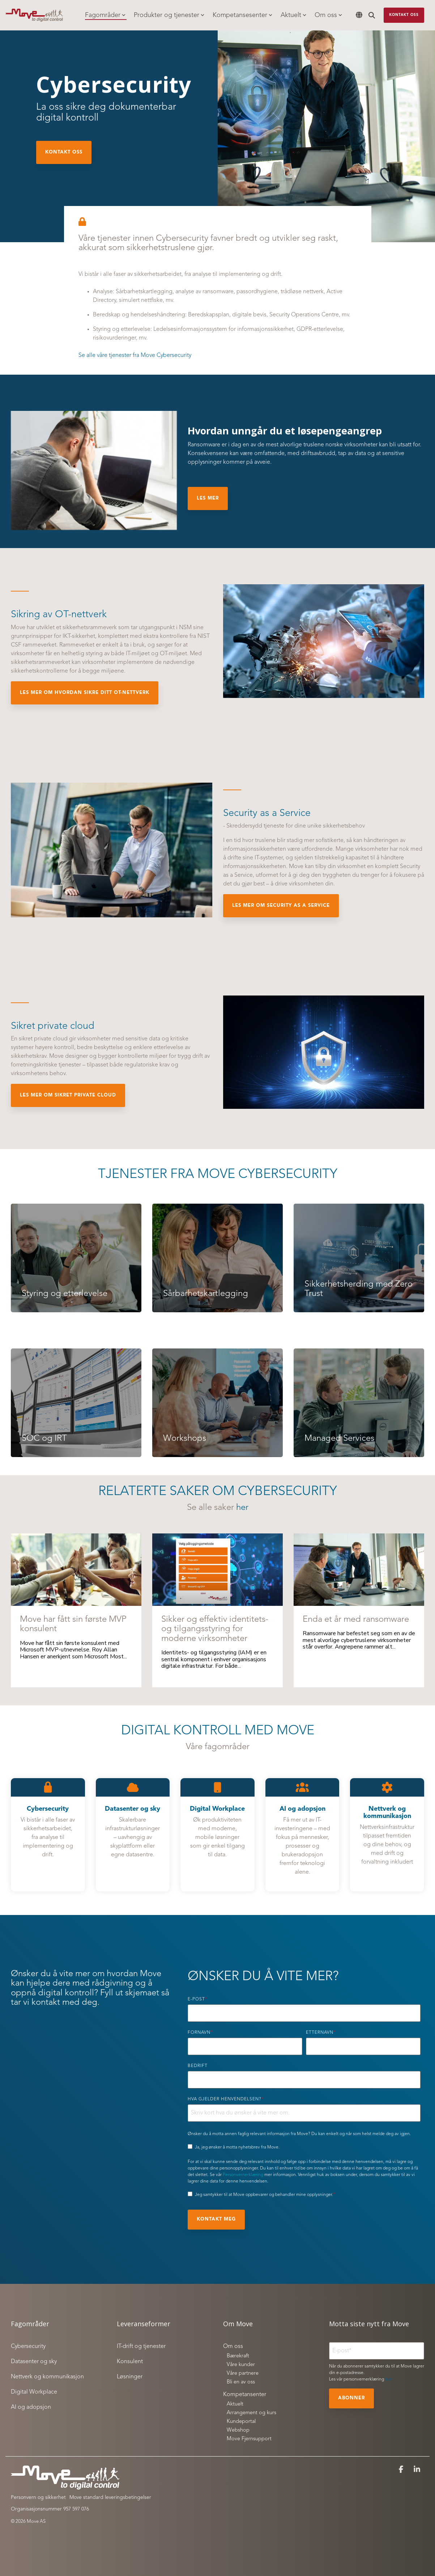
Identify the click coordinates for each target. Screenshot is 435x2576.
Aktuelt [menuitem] (235, 2404)
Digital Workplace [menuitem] (34, 2392)
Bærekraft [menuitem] (238, 2356)
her (242, 1507)
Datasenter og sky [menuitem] (34, 2362)
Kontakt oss (404, 15)
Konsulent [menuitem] (130, 2362)
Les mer (208, 498)
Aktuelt (293, 15)
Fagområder (105, 15)
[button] (402, 2470)
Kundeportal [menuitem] (241, 2421)
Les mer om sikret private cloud (68, 1095)
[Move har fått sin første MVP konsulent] (76, 1569)
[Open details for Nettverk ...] (387, 1834)
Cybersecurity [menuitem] (28, 2346)
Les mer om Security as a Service (281, 905)
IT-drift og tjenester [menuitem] (141, 2346)
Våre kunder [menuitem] (241, 2364)
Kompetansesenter (242, 15)
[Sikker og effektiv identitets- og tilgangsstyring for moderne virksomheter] (217, 1569)
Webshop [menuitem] (238, 2430)
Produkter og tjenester (169, 15)
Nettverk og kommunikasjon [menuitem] (47, 2377)
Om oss (328, 15)
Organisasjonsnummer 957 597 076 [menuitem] (50, 2509)
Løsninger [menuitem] (129, 2377)
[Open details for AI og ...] (302, 1834)
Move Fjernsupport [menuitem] (249, 2439)
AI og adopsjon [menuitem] (31, 2407)
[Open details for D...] (133, 1834)
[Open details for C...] (48, 1834)
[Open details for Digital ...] (217, 1834)
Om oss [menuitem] (233, 2346)
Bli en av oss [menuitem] (241, 2382)
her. (388, 2379)
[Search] (371, 15)
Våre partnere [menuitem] (243, 2373)
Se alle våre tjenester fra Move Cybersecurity (134, 355)
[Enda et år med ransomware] (359, 1569)
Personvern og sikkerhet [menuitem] (38, 2497)
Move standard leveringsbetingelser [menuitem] (110, 2497)
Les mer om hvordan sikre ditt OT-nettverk (84, 692)
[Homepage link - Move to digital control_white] (65, 2486)
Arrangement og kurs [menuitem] (251, 2413)
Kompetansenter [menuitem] (244, 2395)
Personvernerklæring (243, 2175)
